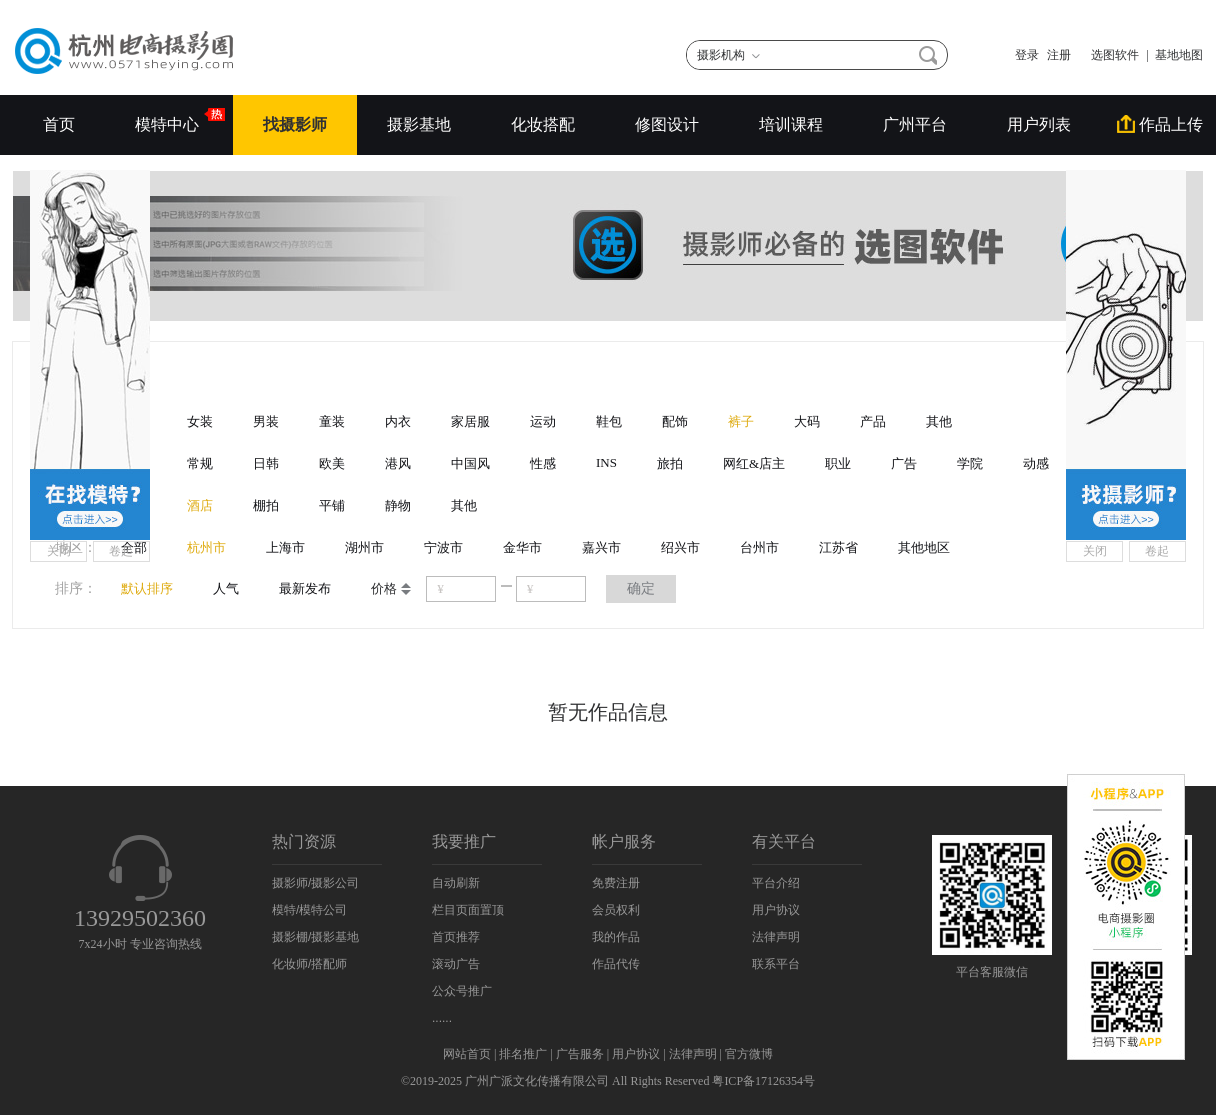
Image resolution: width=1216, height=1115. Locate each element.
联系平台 (776, 964)
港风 (398, 463)
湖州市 (364, 547)
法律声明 (776, 937)
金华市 (522, 547)
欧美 (332, 463)
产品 (873, 421)
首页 (59, 124)
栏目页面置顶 (468, 910)
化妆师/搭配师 (309, 964)
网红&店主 (754, 463)
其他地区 (924, 547)
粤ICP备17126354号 (763, 1081)
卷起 (121, 551)
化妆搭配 (543, 124)
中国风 (470, 463)
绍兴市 (680, 547)
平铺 (332, 505)
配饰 (675, 421)
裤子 (741, 421)
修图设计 (667, 124)
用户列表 (1039, 124)
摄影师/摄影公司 (315, 883)
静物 (398, 505)
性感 (543, 463)
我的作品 (616, 937)
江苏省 (838, 547)
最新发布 (305, 588)
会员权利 (616, 910)
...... (442, 1018)
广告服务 (580, 1054)
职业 (838, 463)
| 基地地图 (1175, 55)
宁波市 (443, 547)
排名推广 (523, 1054)
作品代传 (616, 964)
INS (606, 462)
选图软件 (1109, 55)
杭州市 (206, 547)
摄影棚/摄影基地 (315, 937)
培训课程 (791, 124)
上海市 (285, 547)
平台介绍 (776, 883)
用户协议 (776, 910)
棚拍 (266, 505)
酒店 (200, 505)
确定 (641, 588)
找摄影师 (295, 124)
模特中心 (169, 120)
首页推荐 (456, 937)
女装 (200, 421)
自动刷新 (456, 883)
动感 (1036, 463)
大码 (807, 421)
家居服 (470, 421)
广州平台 (915, 124)
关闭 (59, 551)
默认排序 (147, 588)
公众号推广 (462, 991)
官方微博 (749, 1054)
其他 (939, 421)
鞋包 (609, 421)
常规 (200, 463)
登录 (1027, 55)
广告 (904, 463)
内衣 (398, 421)
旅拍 (670, 463)
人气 (226, 588)
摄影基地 (419, 124)
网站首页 (467, 1054)
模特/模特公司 (309, 910)
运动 (543, 421)
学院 (970, 463)
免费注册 (616, 883)
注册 (1059, 55)
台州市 (759, 547)
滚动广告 (456, 964)
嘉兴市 (601, 547)
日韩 (266, 463)
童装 (332, 421)
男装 (266, 421)
